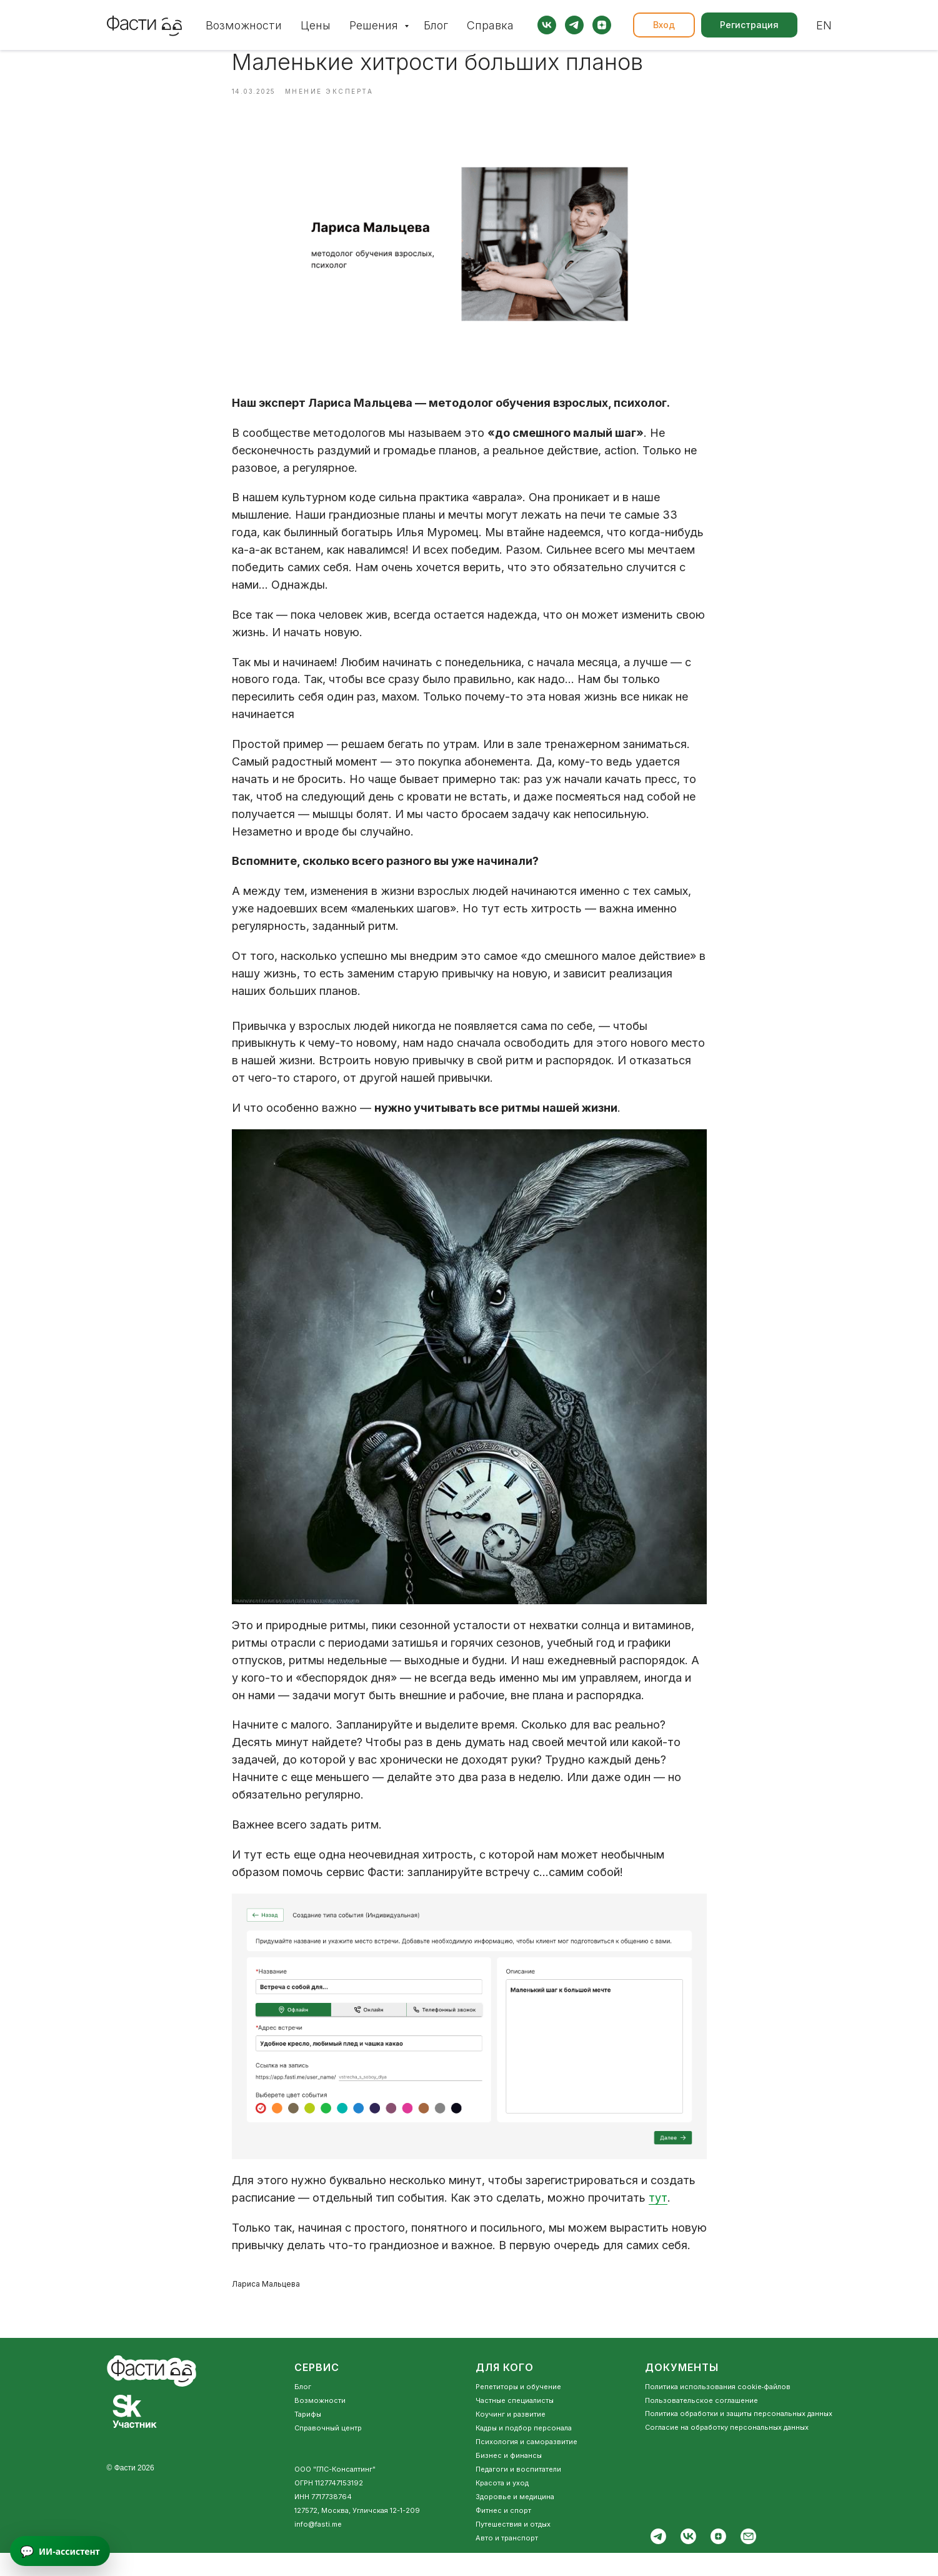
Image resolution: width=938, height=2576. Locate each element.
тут (658, 2209)
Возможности (244, 25)
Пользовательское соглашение (701, 2423)
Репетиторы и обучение (518, 2409)
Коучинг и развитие (511, 2437)
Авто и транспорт (507, 2561)
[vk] (546, 25)
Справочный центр (328, 2451)
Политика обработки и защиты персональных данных (738, 2436)
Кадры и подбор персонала (524, 2451)
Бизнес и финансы (509, 2478)
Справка (490, 25)
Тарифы (307, 2437)
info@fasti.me (318, 2547)
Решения (375, 25)
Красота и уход (502, 2506)
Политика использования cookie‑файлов (718, 2409)
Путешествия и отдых (513, 2547)
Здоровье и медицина (515, 2519)
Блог (436, 25)
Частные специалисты (515, 2423)
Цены (316, 25)
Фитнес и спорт (503, 2533)
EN (824, 25)
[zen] (601, 25)
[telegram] (574, 25)
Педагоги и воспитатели (518, 2492)
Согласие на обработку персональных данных (727, 2450)
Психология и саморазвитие (526, 2464)
